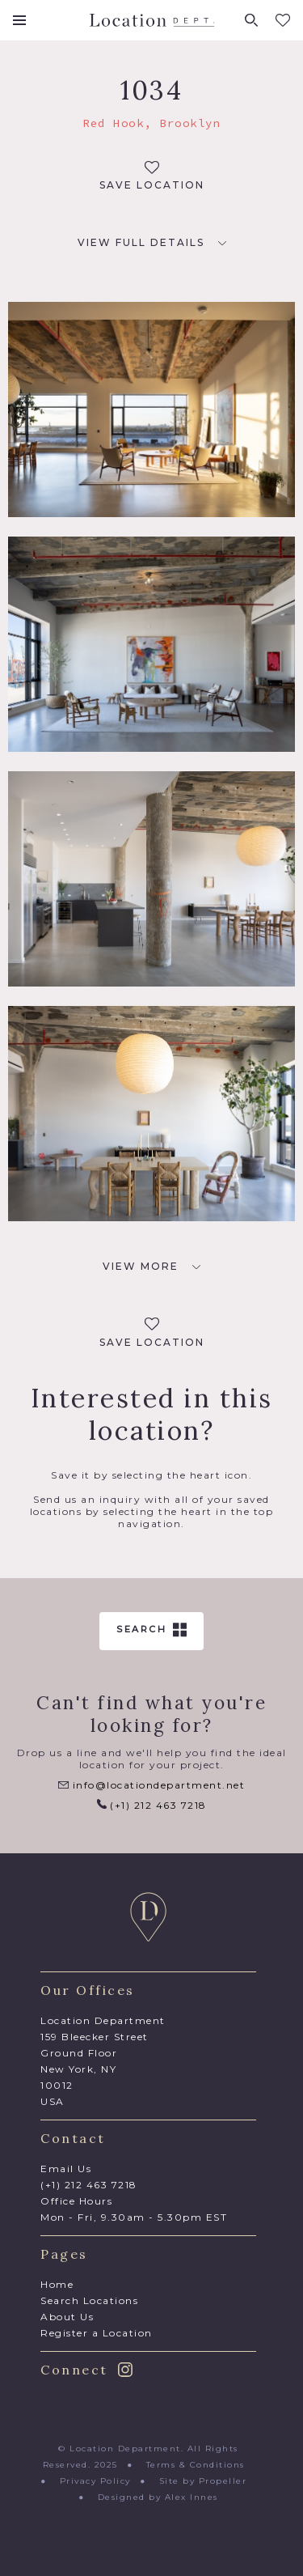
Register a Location (96, 2333)
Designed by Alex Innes (158, 2497)
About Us (67, 2317)
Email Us (65, 2168)
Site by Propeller (203, 2481)
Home (57, 2284)
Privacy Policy (95, 2481)
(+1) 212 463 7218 (152, 1805)
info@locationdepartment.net (151, 1785)
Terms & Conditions (195, 2464)
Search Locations (89, 2300)
